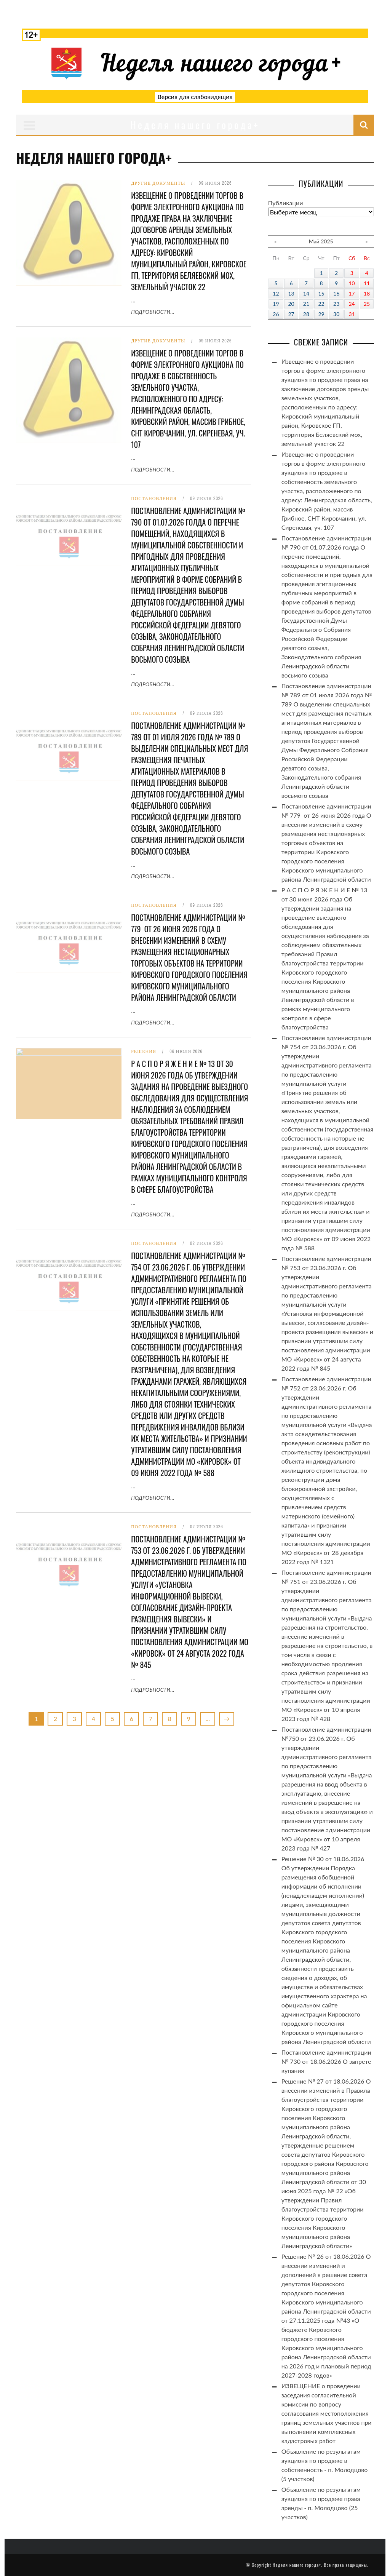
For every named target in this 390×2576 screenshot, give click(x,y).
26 (276, 314)
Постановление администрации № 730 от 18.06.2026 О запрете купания (326, 2061)
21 (306, 303)
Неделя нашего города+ (297, 2565)
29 (321, 314)
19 (276, 303)
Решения (143, 1051)
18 (367, 293)
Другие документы (158, 183)
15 (321, 293)
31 (352, 314)
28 (306, 314)
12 (276, 293)
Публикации (285, 202)
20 (291, 303)
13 (291, 293)
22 (321, 303)
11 (367, 283)
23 (336, 303)
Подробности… (152, 311)
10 (352, 283)
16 (336, 293)
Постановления (154, 498)
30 (336, 314)
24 (352, 303)
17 (352, 293)
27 (291, 314)
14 (306, 293)
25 (367, 303)
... (208, 1718)
